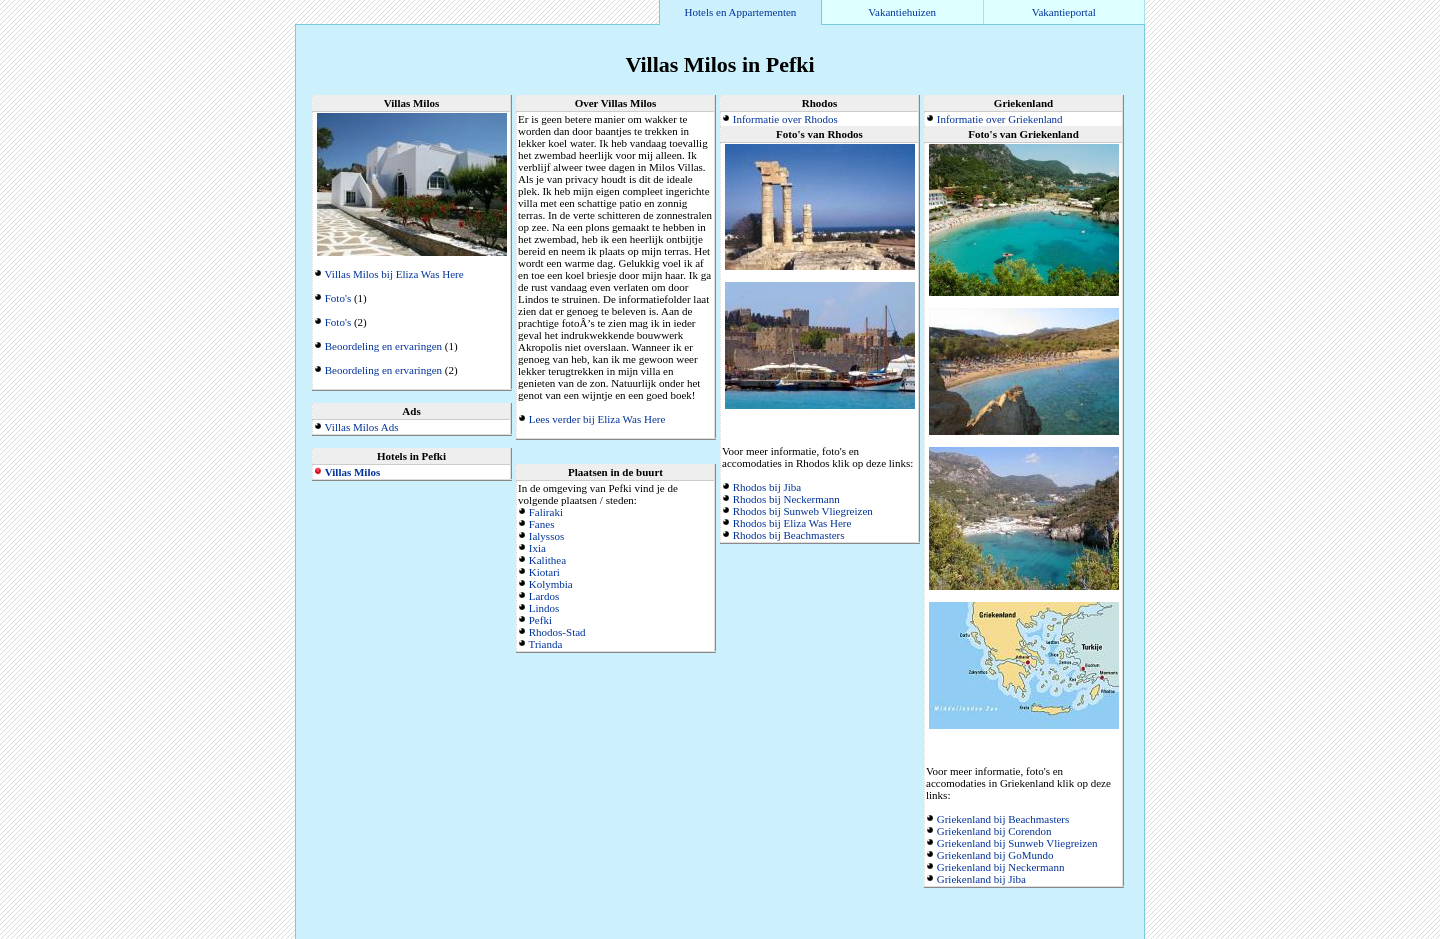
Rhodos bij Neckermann (786, 499)
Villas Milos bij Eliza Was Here (394, 274)
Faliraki (546, 512)
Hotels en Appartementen (741, 12)
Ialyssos (546, 536)
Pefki (540, 620)
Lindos (544, 608)
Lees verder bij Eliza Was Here (597, 419)
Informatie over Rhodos (785, 119)
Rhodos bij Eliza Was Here (792, 523)
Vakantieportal (1064, 12)
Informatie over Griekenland (1000, 119)
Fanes (542, 524)
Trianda (546, 644)
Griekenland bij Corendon (994, 831)
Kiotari (544, 572)
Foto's (338, 298)
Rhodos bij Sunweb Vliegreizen (803, 511)
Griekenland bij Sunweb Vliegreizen (1017, 843)
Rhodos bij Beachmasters (789, 535)
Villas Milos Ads (362, 427)
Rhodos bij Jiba (767, 487)
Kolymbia (551, 584)
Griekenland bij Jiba (981, 879)
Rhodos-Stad (557, 632)
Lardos (544, 596)
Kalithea (547, 560)
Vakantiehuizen (902, 12)
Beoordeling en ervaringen (383, 346)
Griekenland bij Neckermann (1001, 867)
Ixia (537, 548)
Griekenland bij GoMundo (995, 855)
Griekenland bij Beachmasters (1003, 819)
